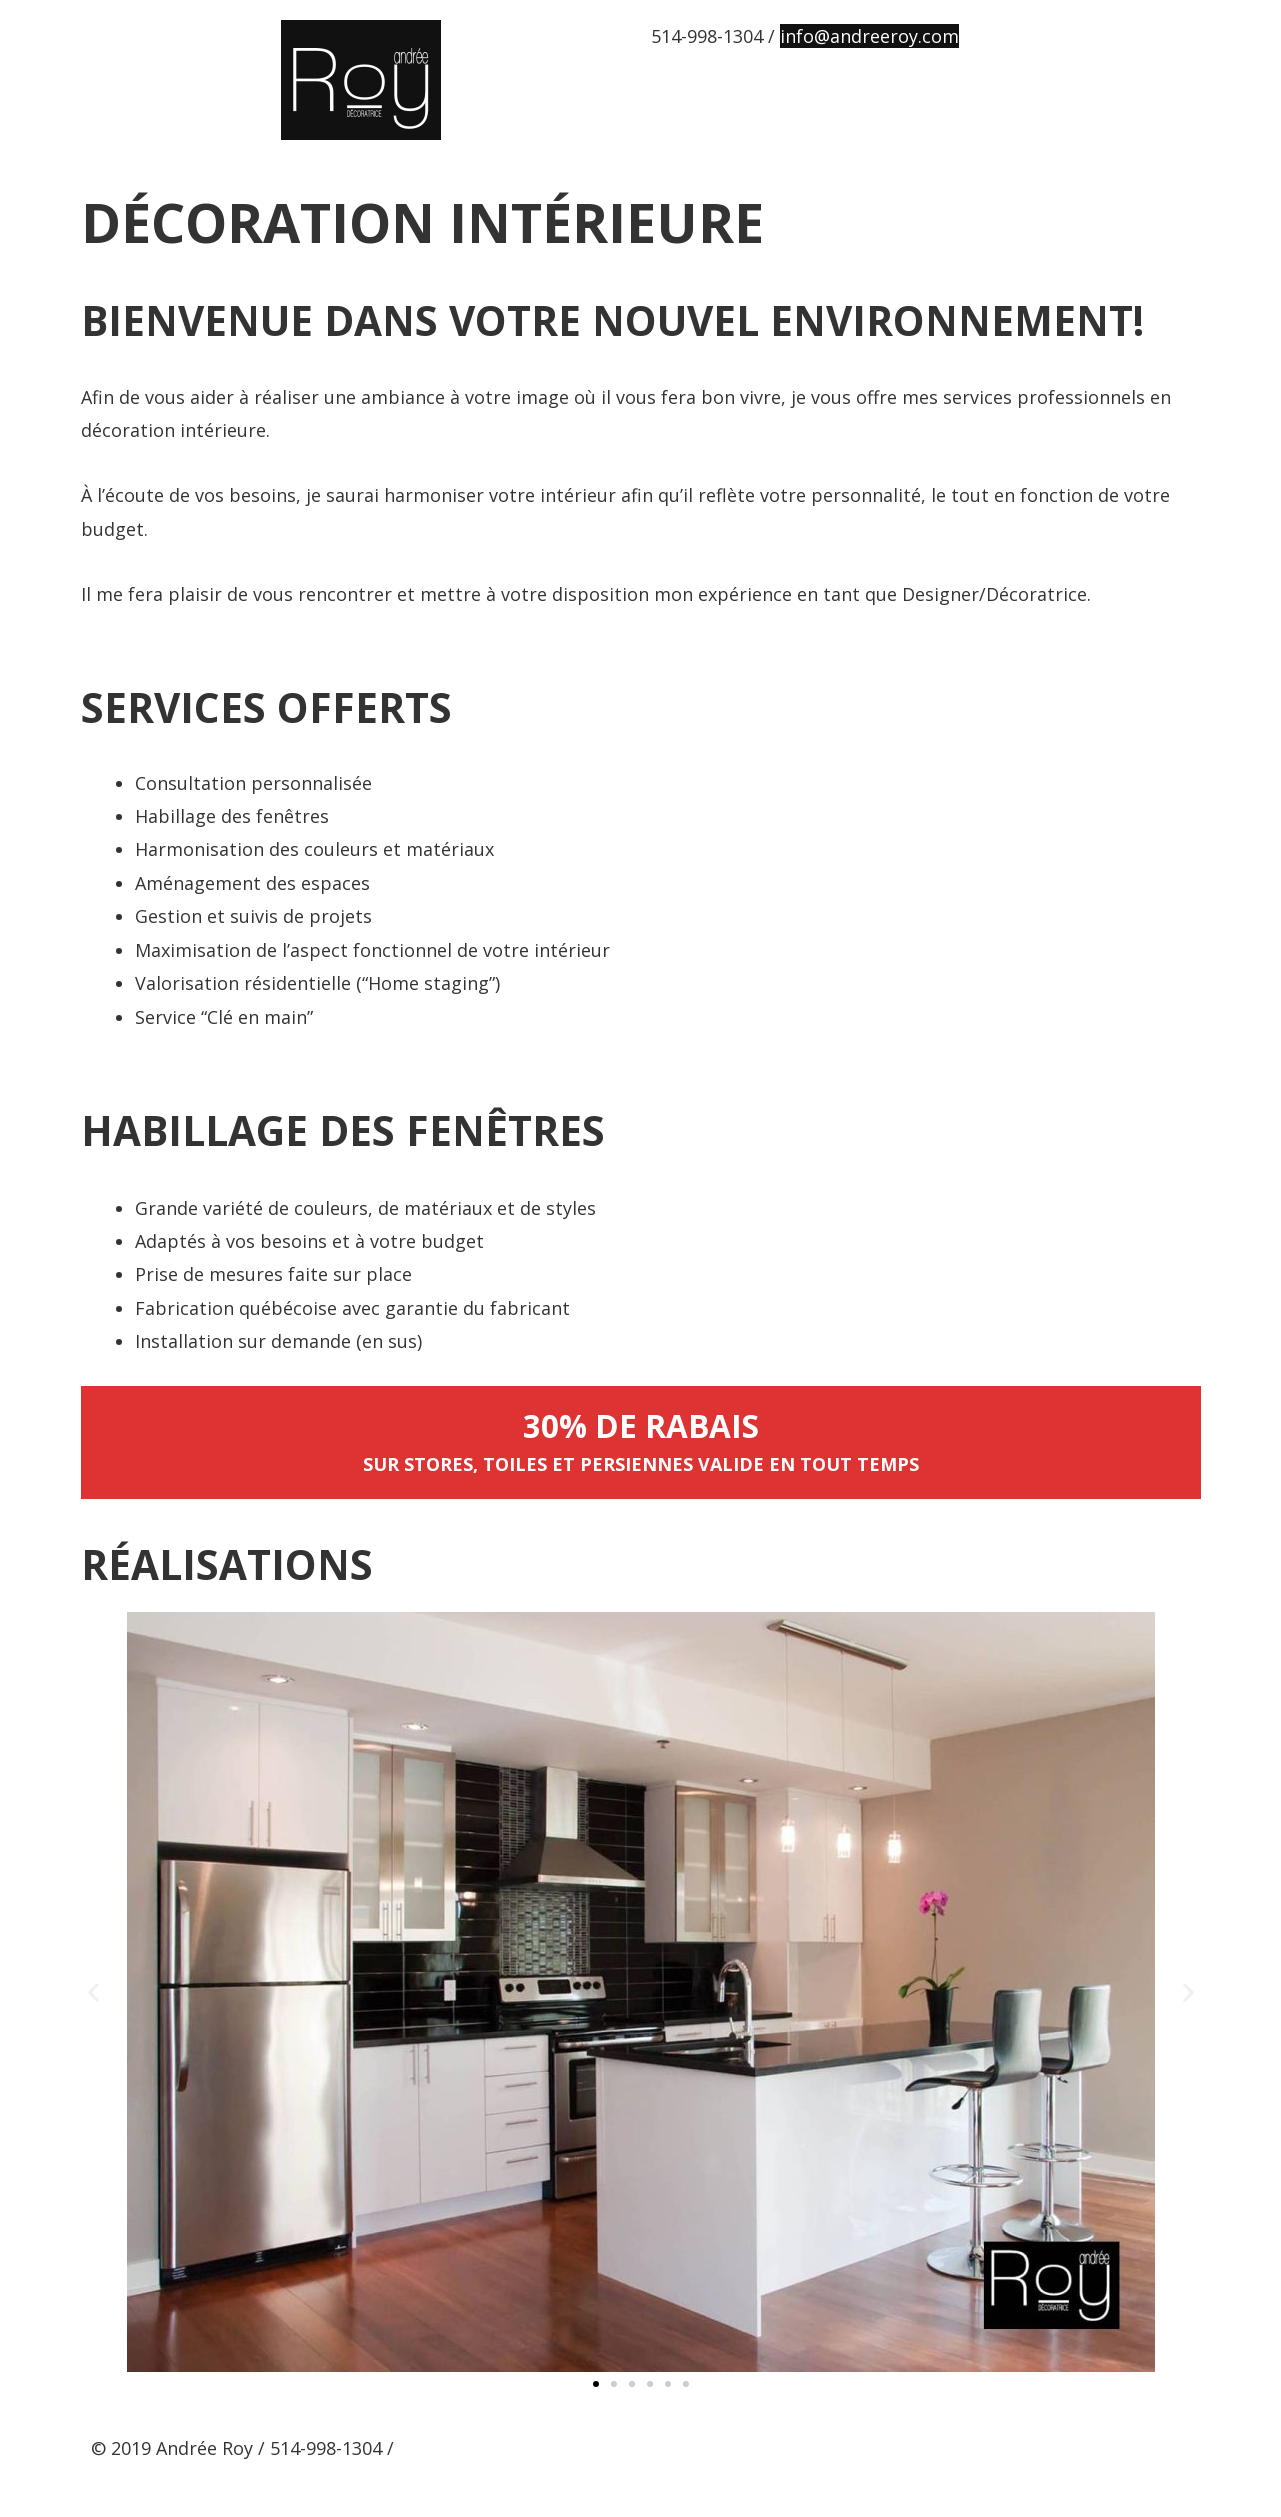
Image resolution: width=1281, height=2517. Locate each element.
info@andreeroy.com (869, 36)
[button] (596, 2383)
